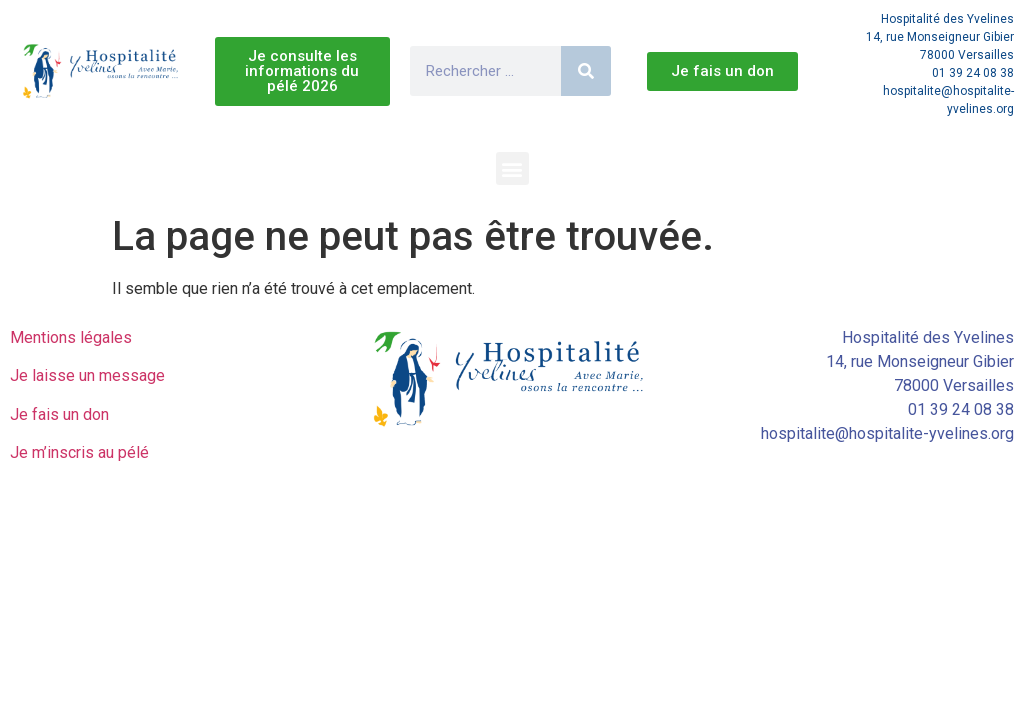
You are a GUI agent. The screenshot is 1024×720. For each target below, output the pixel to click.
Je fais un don (59, 414)
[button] (512, 168)
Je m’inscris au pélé (79, 452)
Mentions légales (71, 337)
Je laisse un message (87, 375)
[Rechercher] (586, 71)
